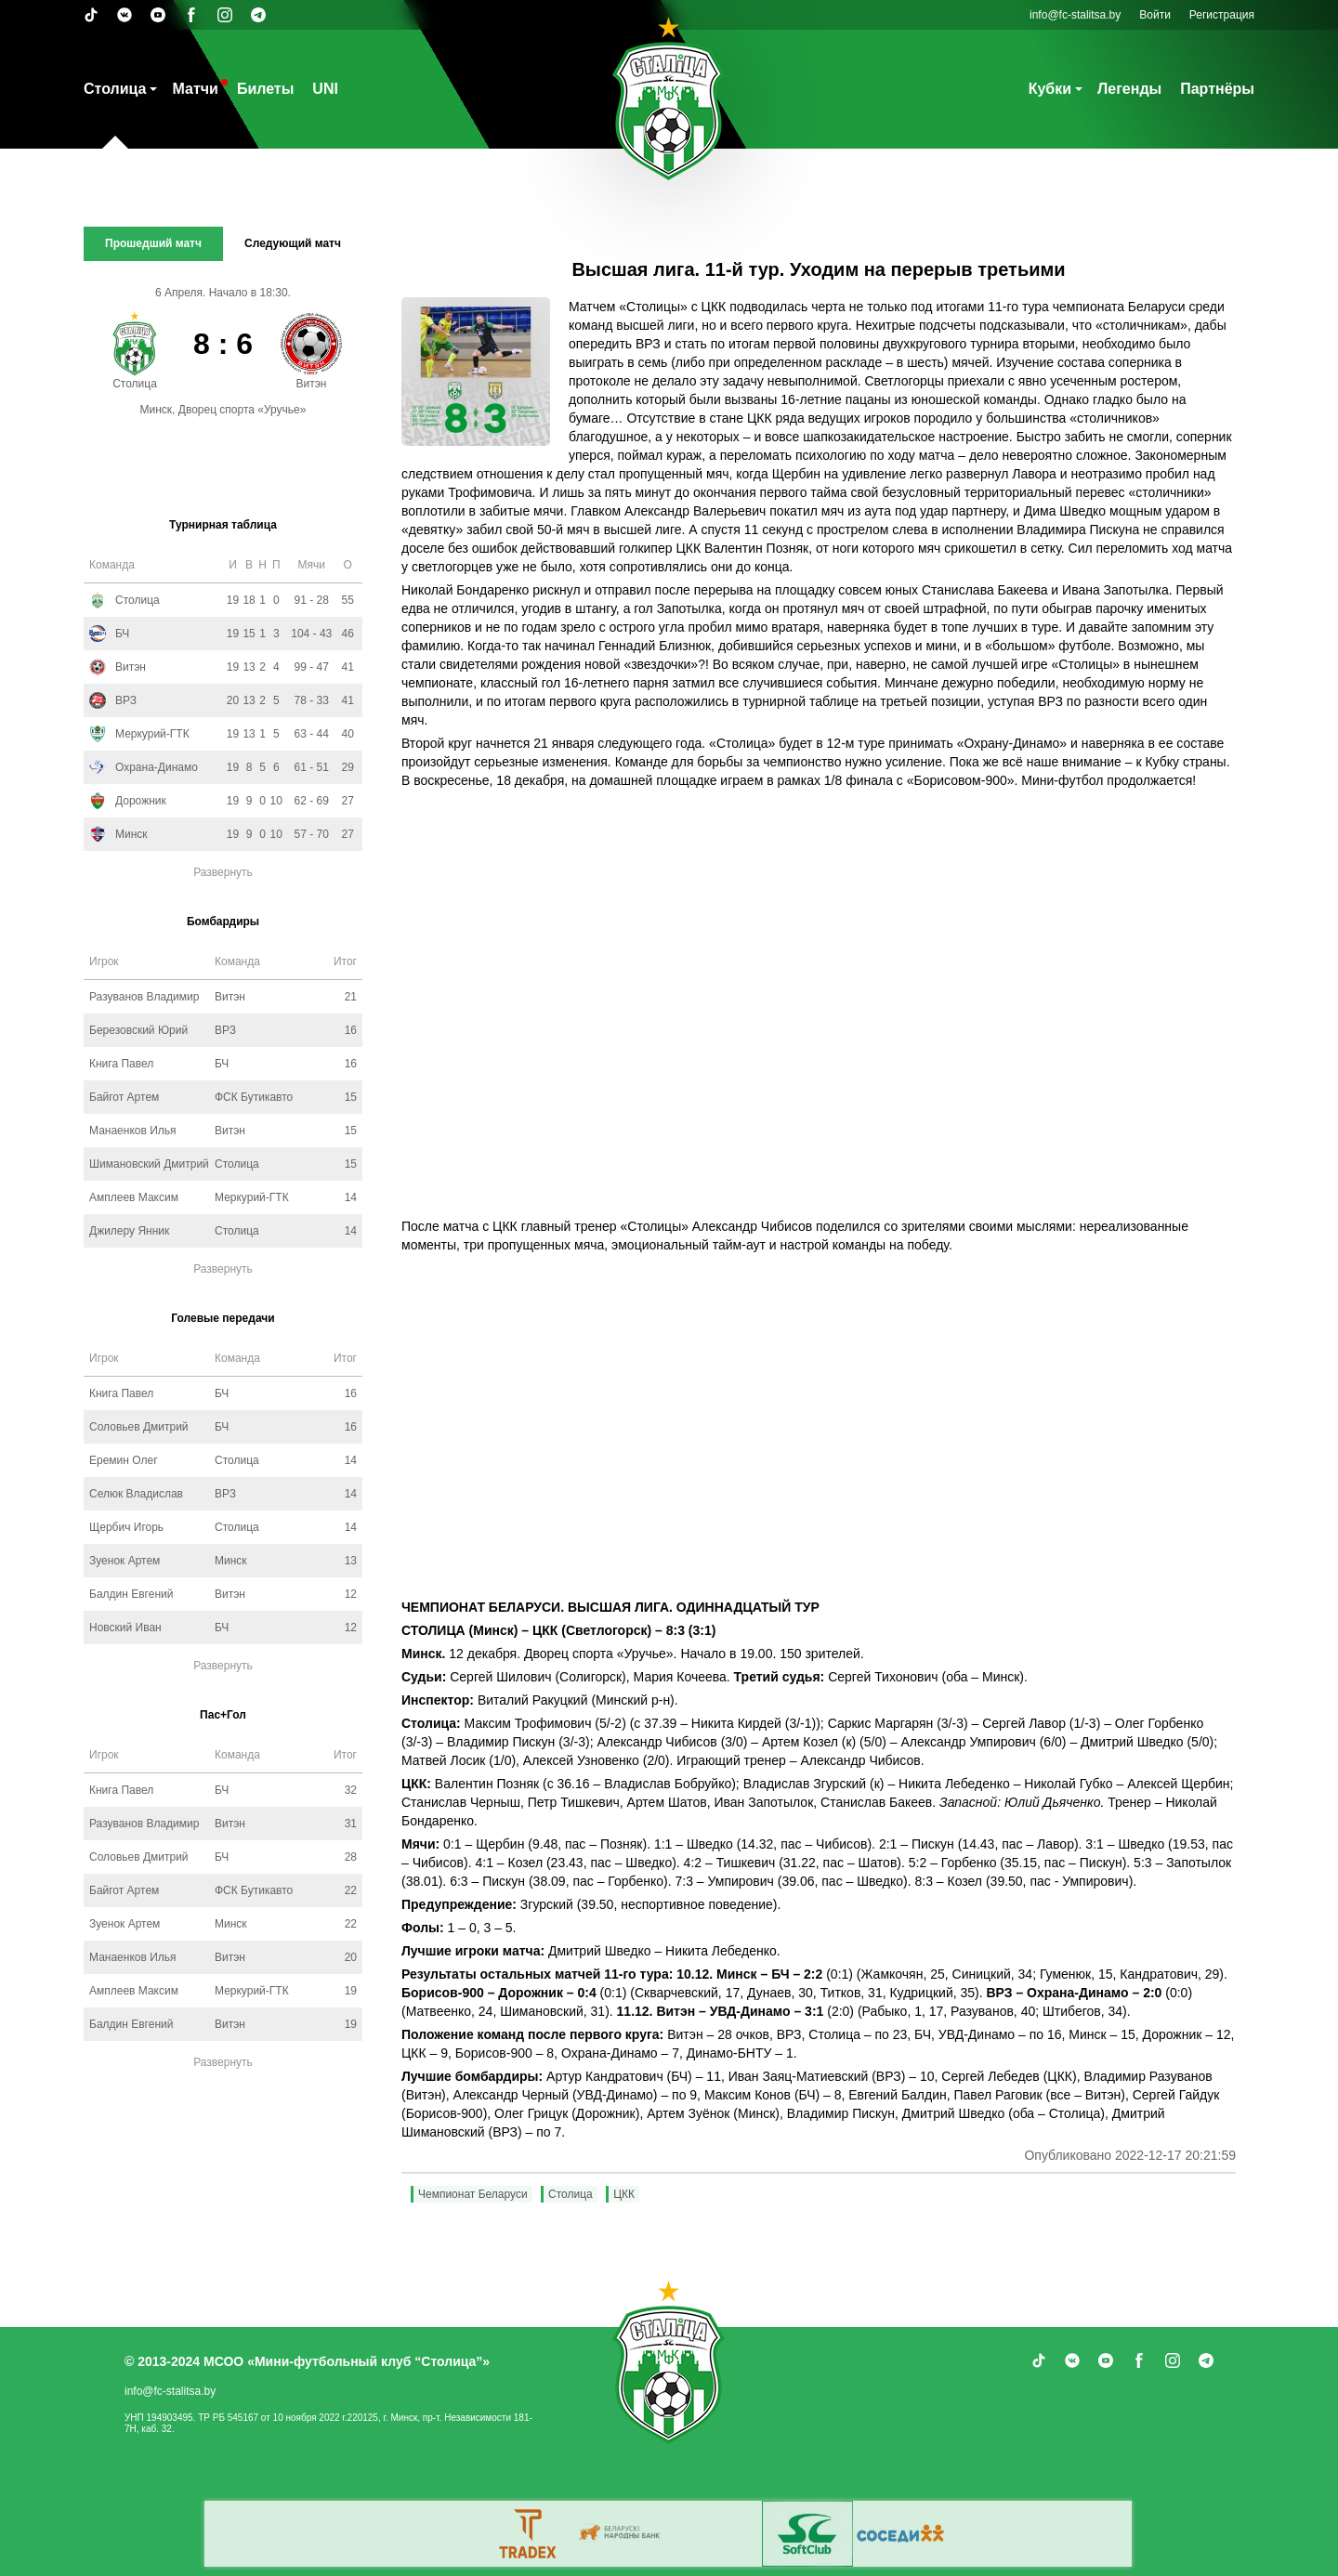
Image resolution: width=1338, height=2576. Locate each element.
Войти (1155, 14)
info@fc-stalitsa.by (1075, 14)
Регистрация (1221, 14)
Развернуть (223, 872)
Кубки (1050, 89)
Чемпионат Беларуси (473, 2194)
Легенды (1129, 89)
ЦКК (624, 2194)
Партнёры (1217, 89)
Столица (115, 89)
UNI (325, 89)
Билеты (265, 89)
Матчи (194, 89)
